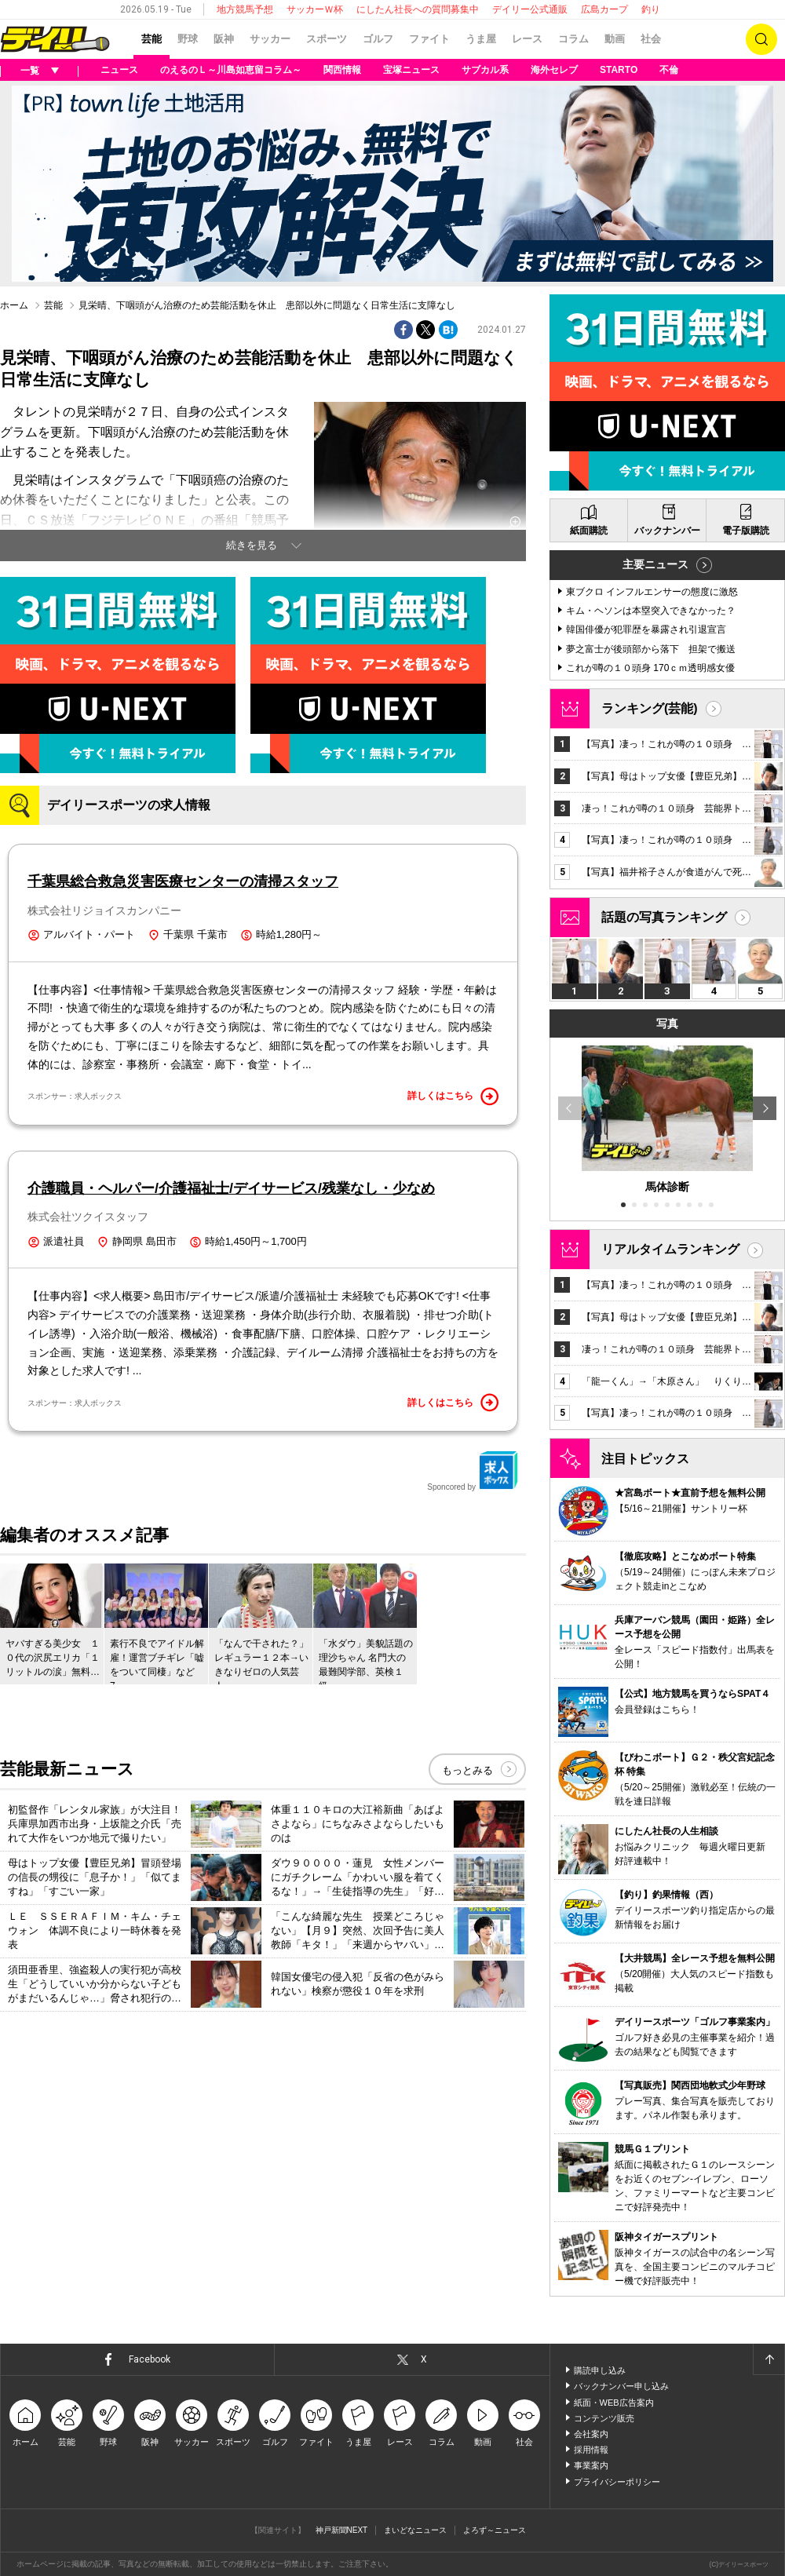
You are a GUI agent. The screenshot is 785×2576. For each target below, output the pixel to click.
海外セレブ (554, 69)
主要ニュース (655, 564)
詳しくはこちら (452, 1096)
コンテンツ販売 (604, 2418)
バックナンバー (667, 530)
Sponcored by (472, 1470)
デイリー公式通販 (530, 9)
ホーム (14, 305)
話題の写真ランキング (664, 917)
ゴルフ (378, 39)
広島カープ (604, 9)
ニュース (119, 69)
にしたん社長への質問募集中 (417, 9)
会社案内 (591, 2434)
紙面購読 (589, 530)
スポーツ (326, 39)
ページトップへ (768, 2359)
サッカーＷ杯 (315, 9)
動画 (614, 39)
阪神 (224, 39)
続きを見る (251, 545)
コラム (573, 39)
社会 (651, 39)
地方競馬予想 (245, 9)
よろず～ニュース (494, 2530)
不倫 (668, 69)
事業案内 (591, 2465)
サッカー (270, 39)
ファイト (429, 39)
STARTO (618, 69)
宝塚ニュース (411, 69)
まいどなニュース (415, 2530)
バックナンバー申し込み (621, 2386)
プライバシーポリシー (617, 2482)
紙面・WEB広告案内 (614, 2402)
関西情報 (342, 69)
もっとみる (467, 1770)
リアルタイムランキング (670, 1249)
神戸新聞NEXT (342, 2530)
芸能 (151, 39)
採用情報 (591, 2449)
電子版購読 (745, 530)
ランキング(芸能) (649, 708)
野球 (187, 39)
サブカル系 (485, 69)
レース (527, 39)
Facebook (149, 2359)
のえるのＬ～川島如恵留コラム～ (230, 69)
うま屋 (481, 39)
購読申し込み (600, 2370)
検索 (761, 39)
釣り (650, 9)
